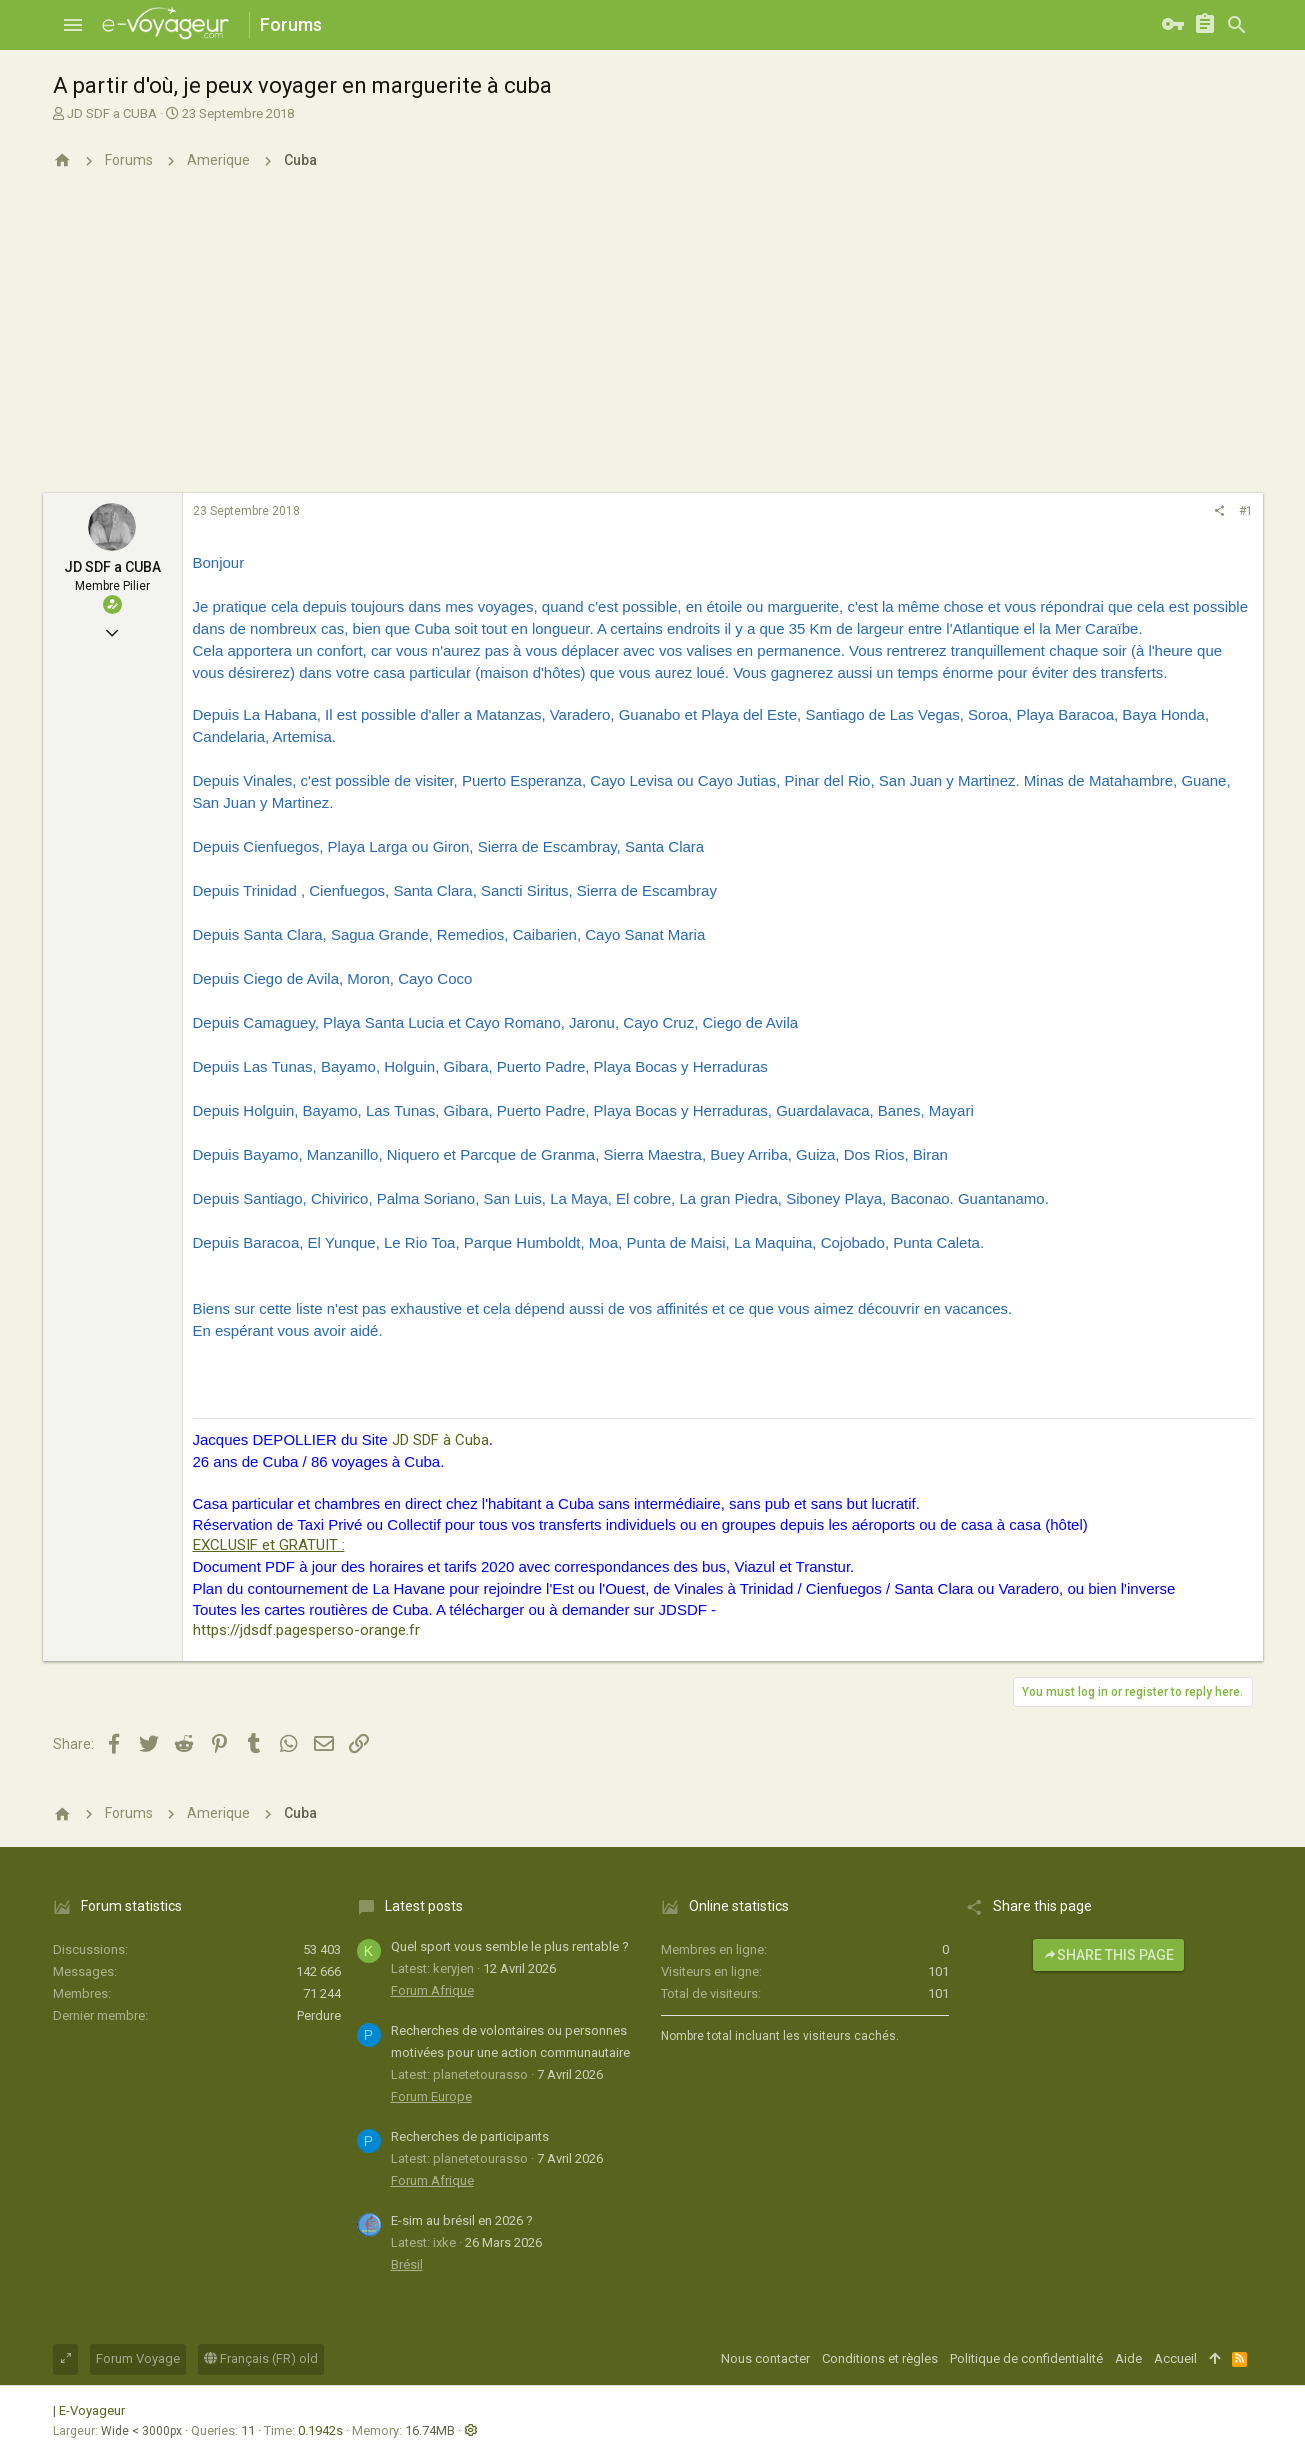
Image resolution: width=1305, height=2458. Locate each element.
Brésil (407, 2264)
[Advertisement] (653, 343)
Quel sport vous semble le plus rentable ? (510, 1946)
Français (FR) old (261, 2358)
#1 (1246, 511)
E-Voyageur (92, 2410)
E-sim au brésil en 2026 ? (462, 2220)
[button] (73, 25)
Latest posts (424, 1906)
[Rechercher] (1237, 25)
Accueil (1175, 2358)
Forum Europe (431, 2096)
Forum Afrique (432, 1990)
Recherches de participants (470, 2136)
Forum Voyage (138, 2358)
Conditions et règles (880, 2358)
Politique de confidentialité (1026, 2358)
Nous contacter (765, 2358)
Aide (1128, 2358)
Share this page (1108, 1955)
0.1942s (320, 2430)
